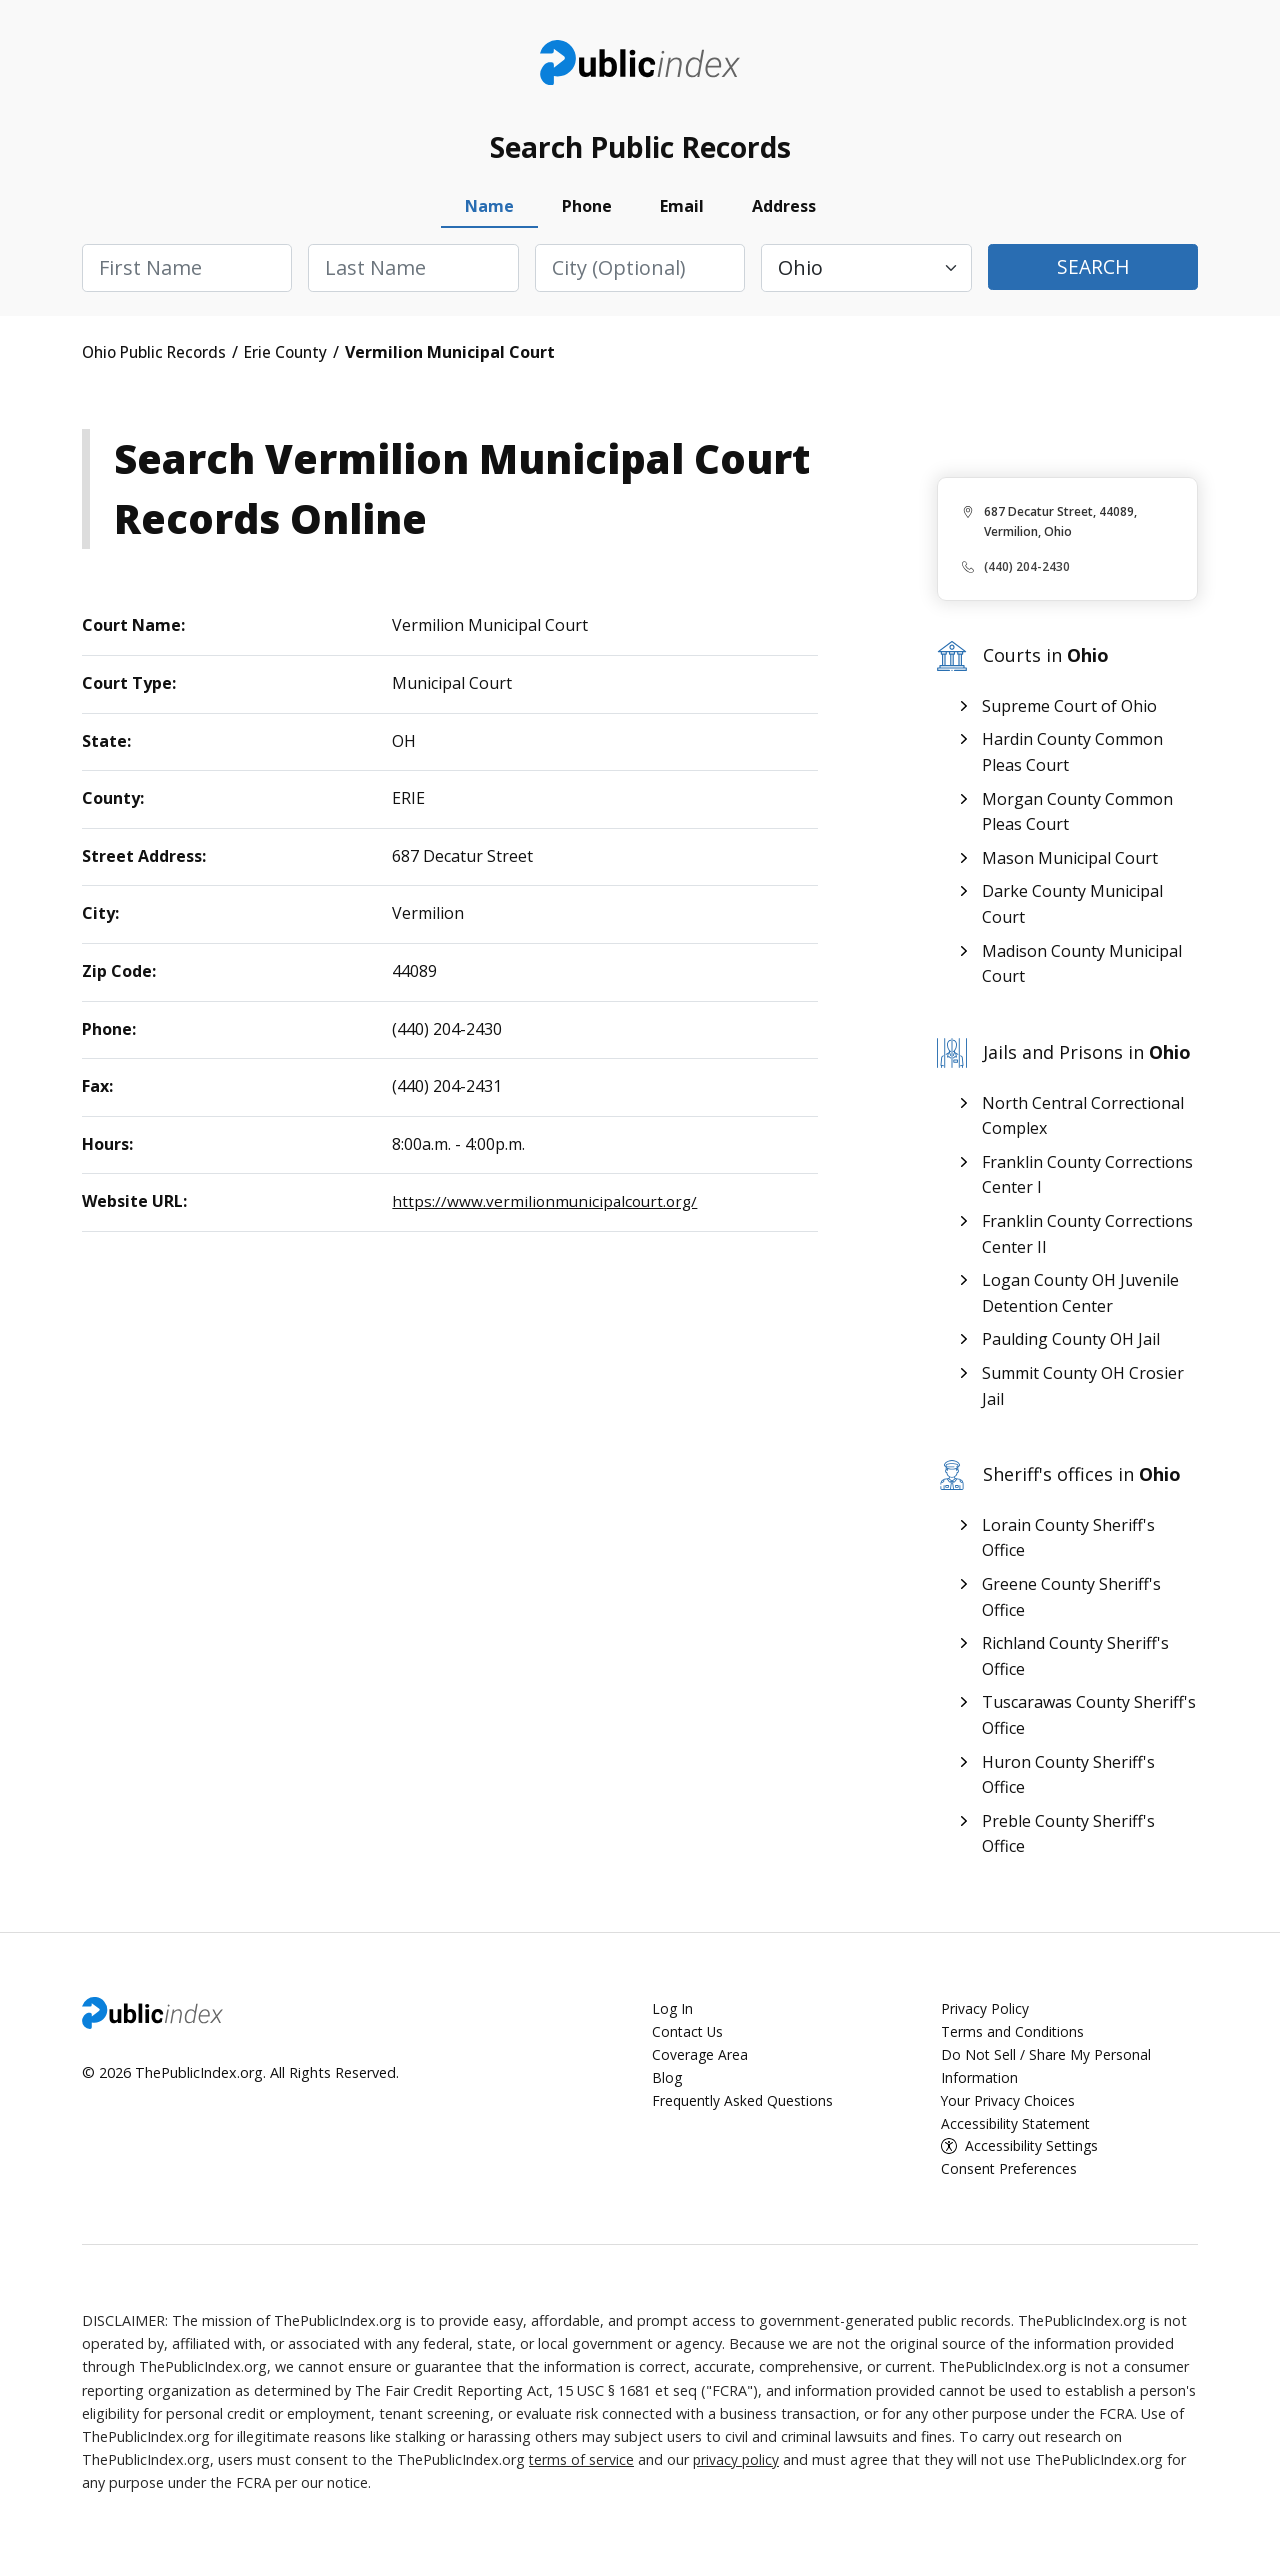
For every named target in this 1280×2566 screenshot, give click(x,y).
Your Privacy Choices (1008, 2107)
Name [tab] (489, 213)
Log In (673, 2015)
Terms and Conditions (1014, 2038)
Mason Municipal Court (1070, 865)
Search (1093, 274)
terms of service (582, 2467)
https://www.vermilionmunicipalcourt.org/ (548, 1208)
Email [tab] (682, 213)
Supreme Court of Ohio (1069, 713)
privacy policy (738, 2467)
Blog (667, 2084)
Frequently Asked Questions (744, 2107)
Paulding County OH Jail (1071, 1346)
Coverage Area (700, 2061)
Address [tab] (784, 213)
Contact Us (689, 2038)
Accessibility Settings (1034, 2153)
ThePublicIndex (640, 66)
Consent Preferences (1009, 2176)
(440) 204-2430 (1027, 573)
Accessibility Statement (1018, 2130)
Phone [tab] (587, 213)
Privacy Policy (985, 2015)
